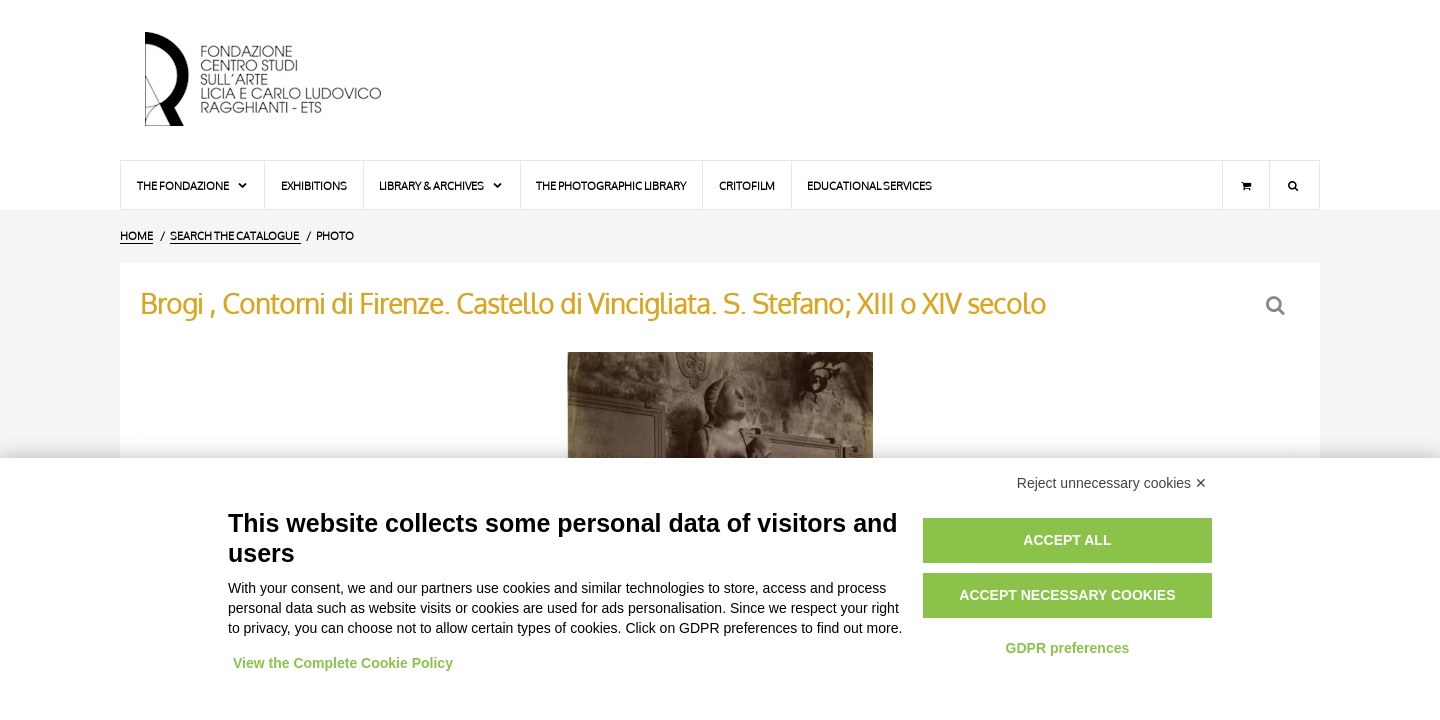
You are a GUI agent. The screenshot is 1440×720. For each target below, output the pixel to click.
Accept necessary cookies (1067, 595)
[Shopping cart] (1246, 185)
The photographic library (611, 185)
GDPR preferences (1068, 648)
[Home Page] (280, 80)
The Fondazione (193, 185)
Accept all (1067, 540)
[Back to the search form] (1277, 305)
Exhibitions (314, 185)
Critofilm (747, 185)
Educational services (869, 185)
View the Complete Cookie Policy (343, 663)
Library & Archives (441, 185)
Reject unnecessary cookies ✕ (1112, 483)
